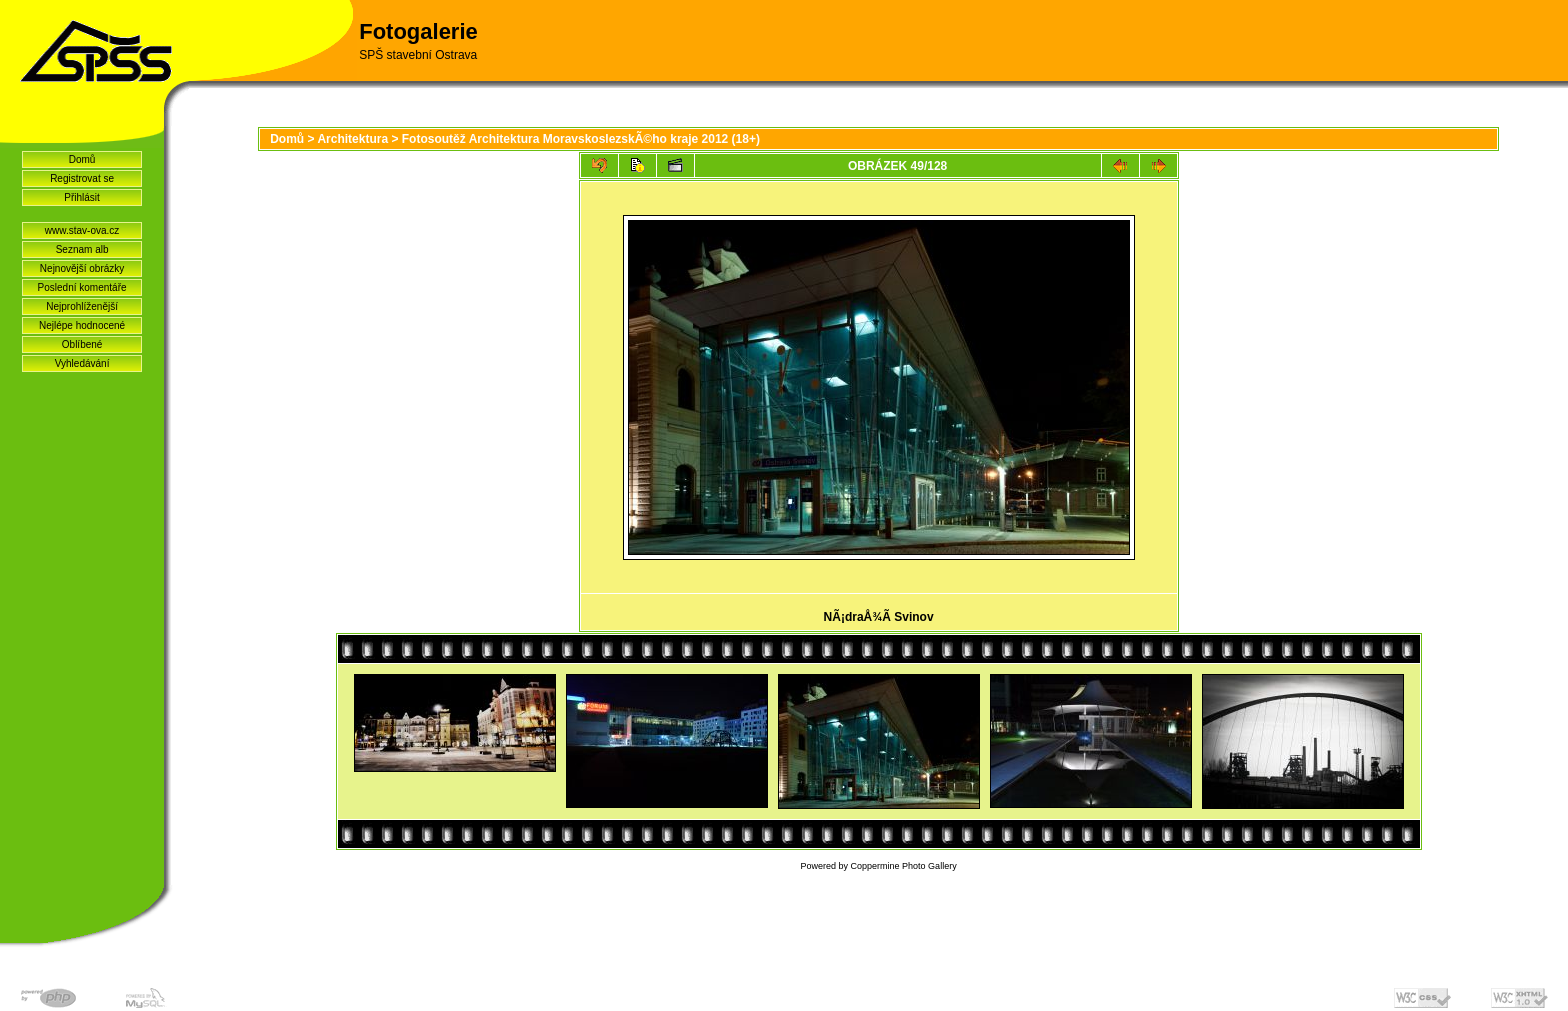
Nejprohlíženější (82, 306)
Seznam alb (82, 249)
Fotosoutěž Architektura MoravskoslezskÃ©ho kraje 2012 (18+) (581, 139)
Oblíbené (82, 344)
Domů (82, 159)
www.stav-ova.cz (82, 230)
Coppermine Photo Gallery (904, 866)
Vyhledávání (82, 363)
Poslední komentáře (82, 287)
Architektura (352, 139)
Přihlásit (82, 197)
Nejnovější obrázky (82, 268)
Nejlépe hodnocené (82, 325)
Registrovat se (82, 178)
